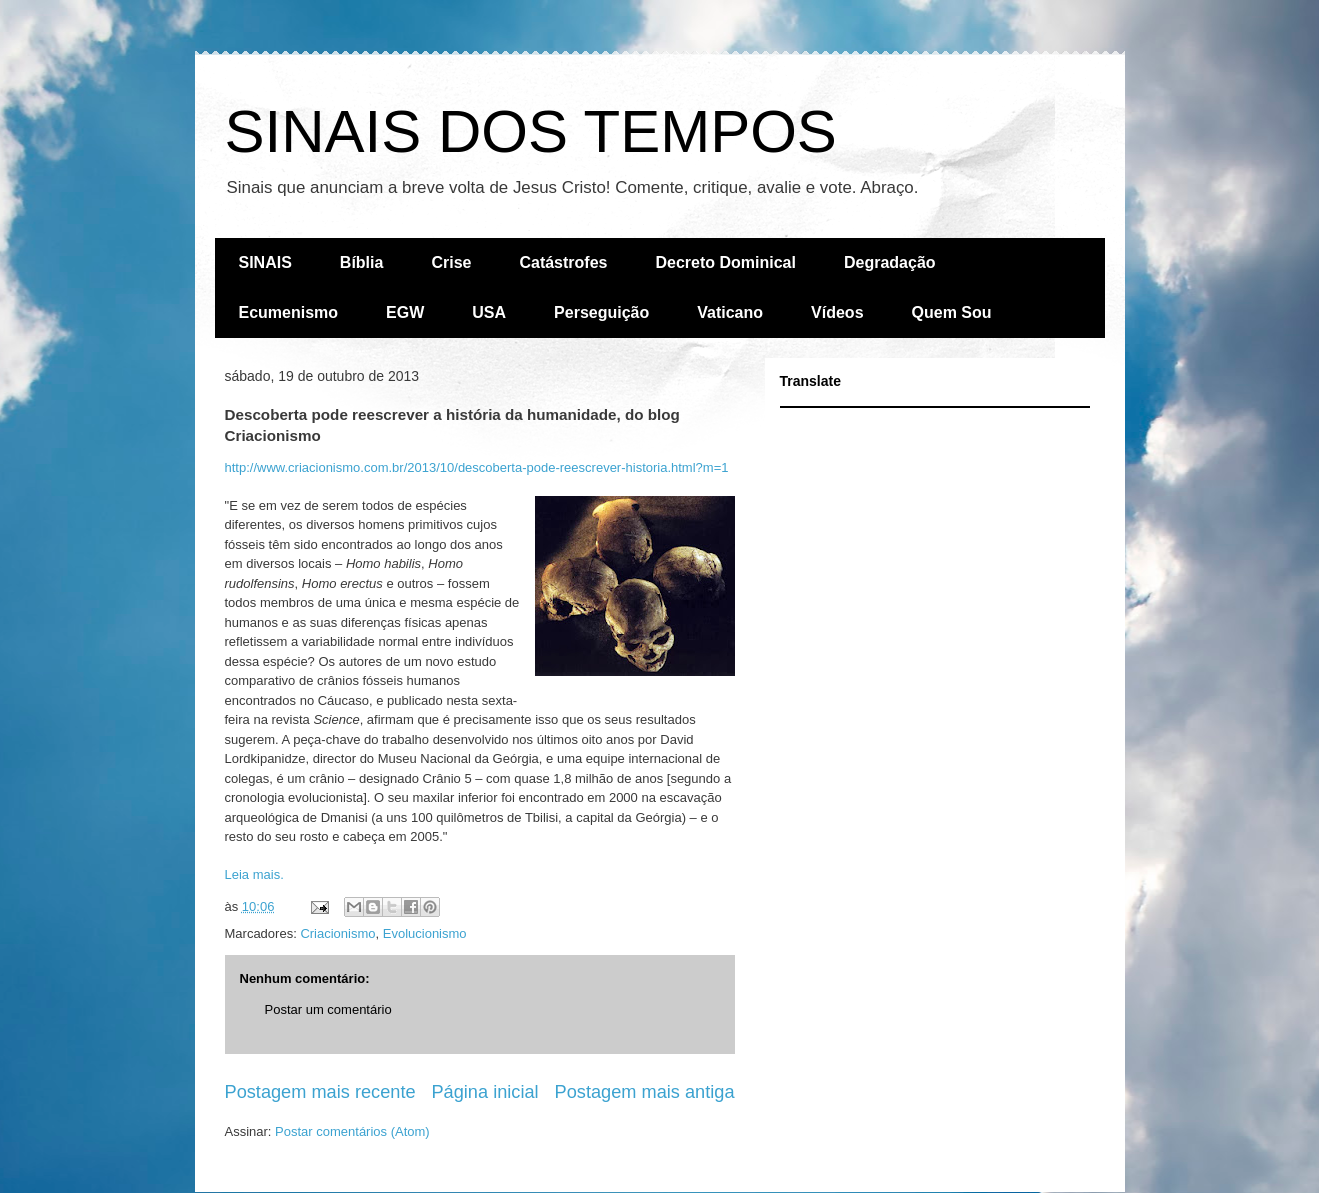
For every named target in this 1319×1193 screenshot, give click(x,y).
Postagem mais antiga (645, 1092)
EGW (405, 312)
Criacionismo (337, 933)
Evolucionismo (425, 933)
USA (489, 312)
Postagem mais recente (320, 1092)
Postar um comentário (328, 1009)
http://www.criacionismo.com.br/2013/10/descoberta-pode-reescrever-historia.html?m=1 (477, 467)
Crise (451, 262)
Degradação (890, 262)
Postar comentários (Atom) (352, 1131)
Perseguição (601, 312)
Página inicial (484, 1092)
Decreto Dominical (725, 262)
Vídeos (837, 312)
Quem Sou (952, 312)
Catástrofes (563, 262)
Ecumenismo (289, 312)
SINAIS (265, 262)
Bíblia (362, 262)
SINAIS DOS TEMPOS (531, 131)
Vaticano (730, 312)
